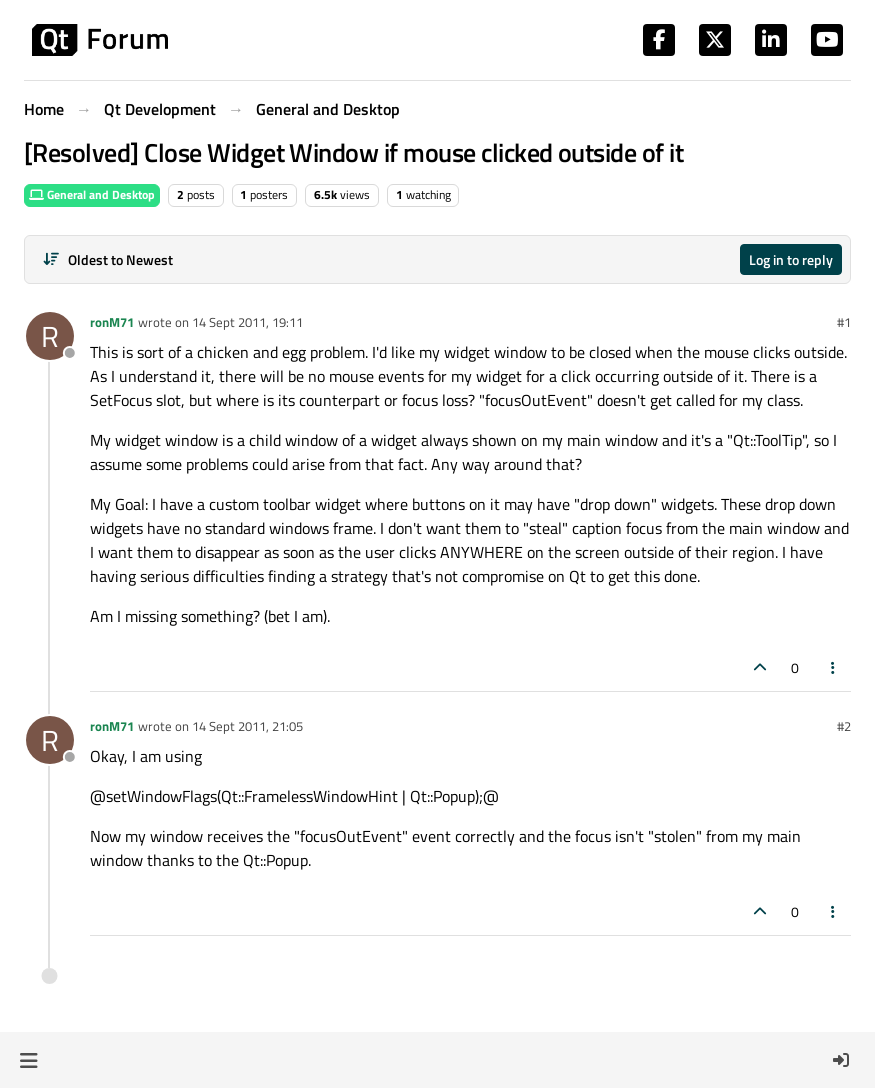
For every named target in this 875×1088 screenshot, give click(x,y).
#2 (844, 726)
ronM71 (112, 322)
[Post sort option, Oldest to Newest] (107, 259)
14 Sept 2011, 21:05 (247, 726)
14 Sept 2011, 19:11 (247, 322)
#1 (844, 322)
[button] (28, 1060)
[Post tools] (834, 667)
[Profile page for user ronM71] (50, 336)
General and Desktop (92, 194)
